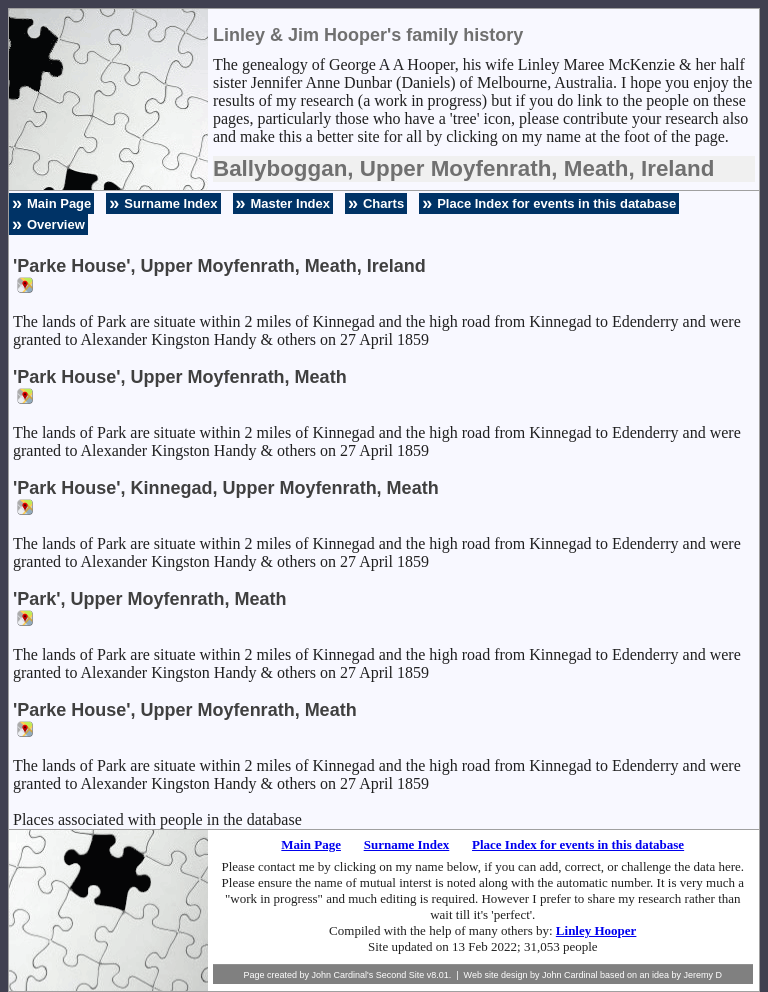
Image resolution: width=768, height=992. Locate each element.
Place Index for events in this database (556, 203)
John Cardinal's (342, 975)
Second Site (400, 975)
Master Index (290, 203)
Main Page (59, 203)
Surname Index (170, 203)
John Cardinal (570, 975)
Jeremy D (703, 975)
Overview (56, 224)
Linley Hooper (596, 930)
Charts (383, 203)
